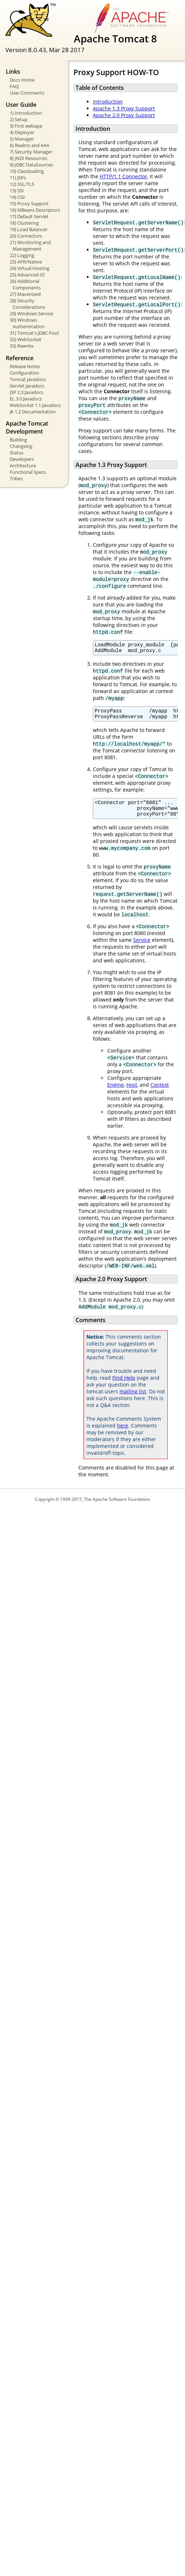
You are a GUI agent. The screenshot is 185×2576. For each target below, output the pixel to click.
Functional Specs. (28, 472)
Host (131, 1092)
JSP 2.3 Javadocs (26, 392)
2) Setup (18, 119)
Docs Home (22, 80)
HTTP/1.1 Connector (123, 176)
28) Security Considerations (27, 303)
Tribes (16, 478)
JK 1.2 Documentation (33, 411)
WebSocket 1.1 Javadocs (35, 405)
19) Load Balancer (29, 229)
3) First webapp (26, 126)
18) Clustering (24, 223)
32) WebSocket (25, 339)
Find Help (123, 1385)
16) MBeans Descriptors (35, 210)
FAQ (14, 86)
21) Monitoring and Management (30, 245)
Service (141, 947)
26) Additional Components (25, 284)
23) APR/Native (26, 261)
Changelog (21, 446)
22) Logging (22, 255)
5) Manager (22, 139)
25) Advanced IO (27, 274)
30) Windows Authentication (27, 323)
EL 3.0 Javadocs (26, 398)
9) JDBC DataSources (31, 164)
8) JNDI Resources (28, 158)
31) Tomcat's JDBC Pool (34, 333)
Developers (22, 459)
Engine (115, 1092)
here (122, 1433)
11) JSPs (18, 177)
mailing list (132, 1398)
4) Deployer (22, 132)
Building (18, 439)
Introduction (108, 101)
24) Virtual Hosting (29, 268)
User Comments (27, 93)
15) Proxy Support (29, 203)
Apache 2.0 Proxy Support (124, 115)
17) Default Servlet (29, 216)
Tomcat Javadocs (28, 379)
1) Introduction (26, 113)
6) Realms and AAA (29, 145)
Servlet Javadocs (27, 385)
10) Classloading (27, 171)
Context (159, 1092)
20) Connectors (26, 236)
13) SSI (17, 190)
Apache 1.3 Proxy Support (124, 108)
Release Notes (25, 366)
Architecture (23, 465)
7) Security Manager (31, 151)
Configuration (24, 373)
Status (16, 452)
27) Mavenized (25, 294)
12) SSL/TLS (22, 184)
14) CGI (17, 197)
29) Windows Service (31, 313)
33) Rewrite (21, 346)
